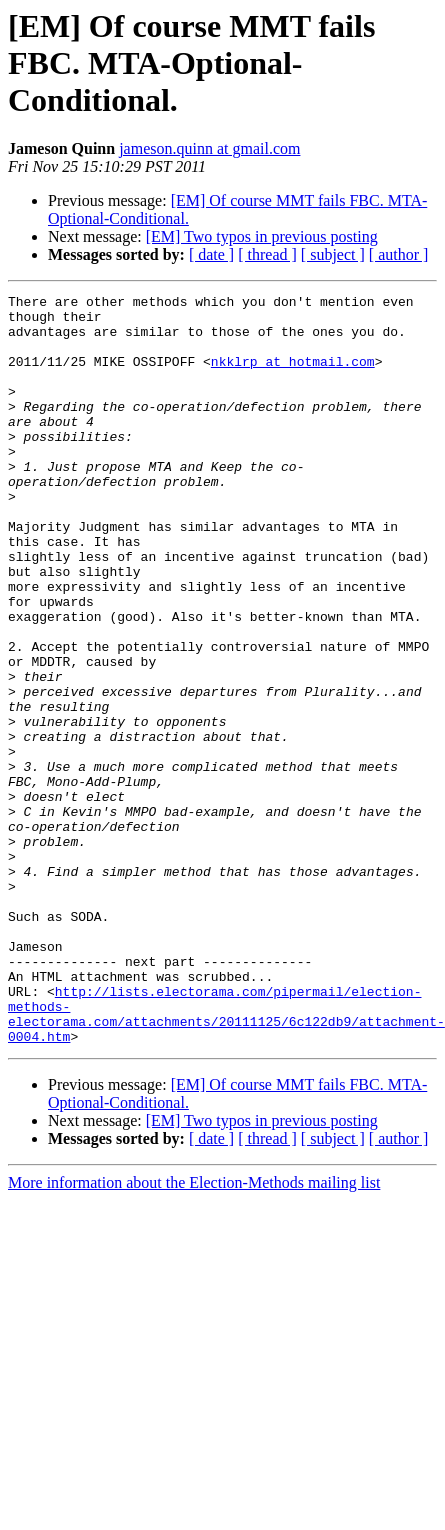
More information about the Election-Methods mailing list (194, 1332)
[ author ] (399, 254)
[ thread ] (267, 254)
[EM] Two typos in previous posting (262, 236)
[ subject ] (333, 254)
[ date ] (211, 254)
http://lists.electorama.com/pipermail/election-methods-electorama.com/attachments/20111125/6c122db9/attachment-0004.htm (226, 1159)
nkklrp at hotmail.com (293, 376)
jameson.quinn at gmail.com (209, 148)
